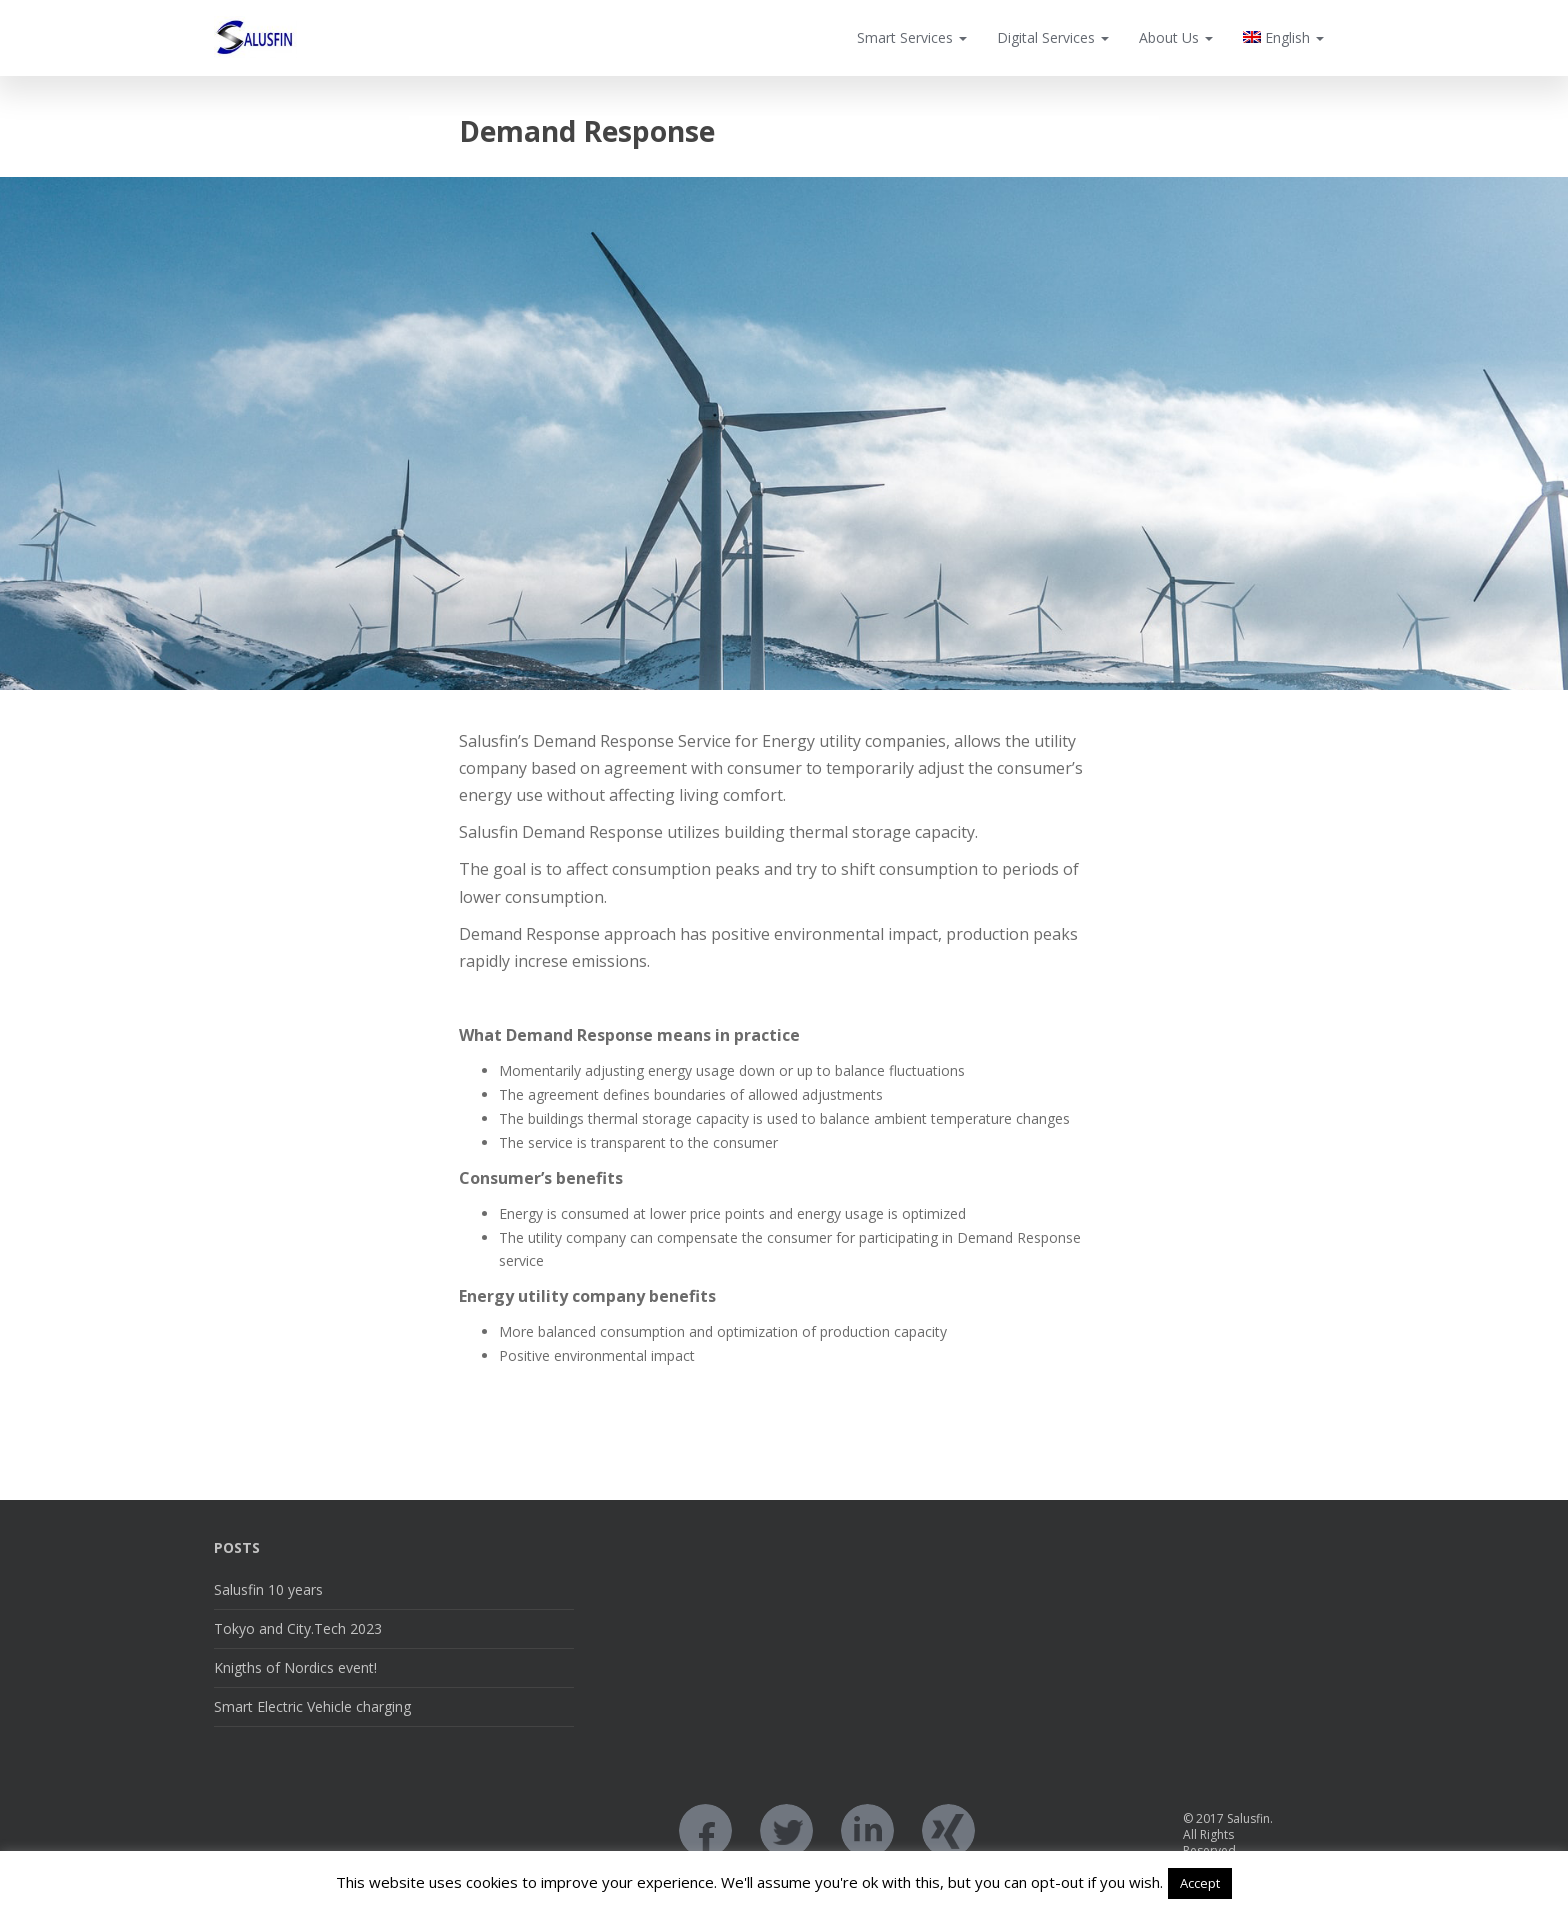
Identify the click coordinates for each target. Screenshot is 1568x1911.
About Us (1176, 37)
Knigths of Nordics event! (295, 1667)
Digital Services (1053, 37)
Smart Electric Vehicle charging (312, 1706)
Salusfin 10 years (268, 1589)
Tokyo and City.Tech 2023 (298, 1628)
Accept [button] (1200, 1883)
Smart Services (912, 37)
